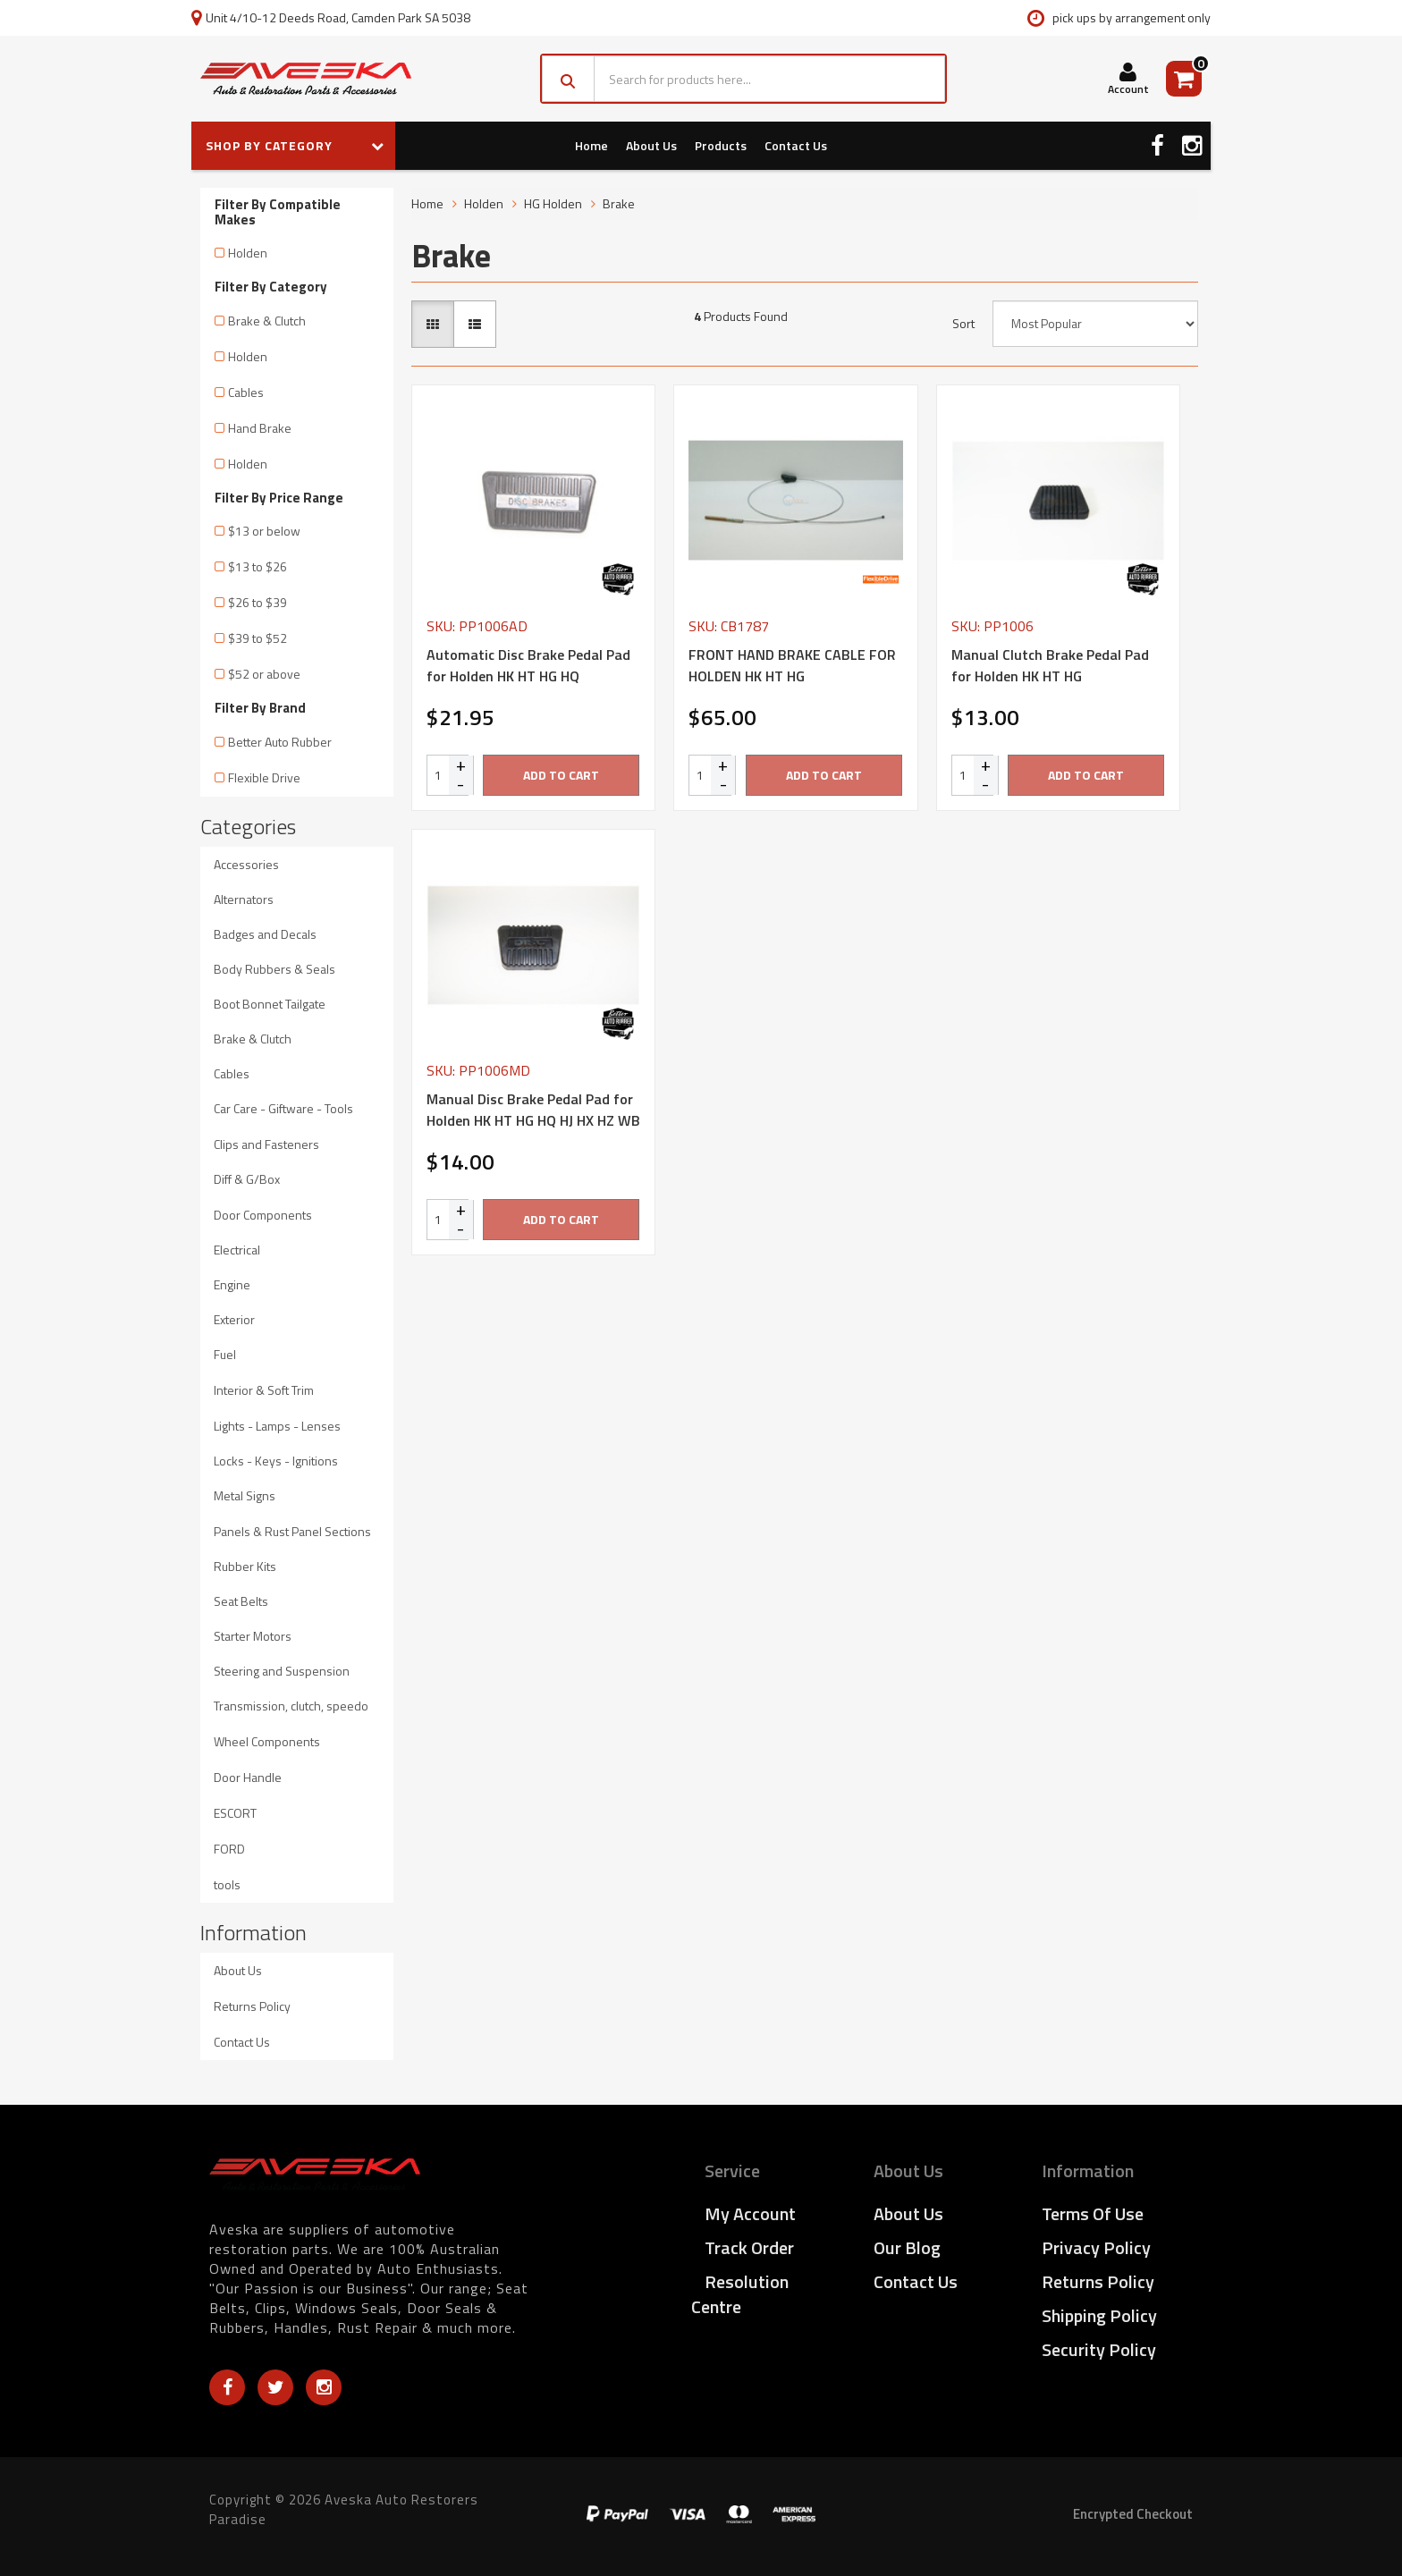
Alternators (244, 899)
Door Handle (248, 1777)
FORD (229, 1848)
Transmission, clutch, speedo (291, 1705)
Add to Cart (561, 774)
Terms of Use (1093, 2213)
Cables (246, 392)
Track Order (749, 2247)
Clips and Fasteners (266, 1144)
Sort (963, 324)
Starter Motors (252, 1635)
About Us (651, 145)
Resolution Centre (740, 2294)
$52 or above (264, 673)
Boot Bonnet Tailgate (269, 1003)
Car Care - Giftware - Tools (283, 1108)
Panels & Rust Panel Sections (292, 1531)
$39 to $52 (257, 638)
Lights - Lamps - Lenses (277, 1425)
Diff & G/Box (247, 1179)
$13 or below (264, 530)
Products (721, 145)
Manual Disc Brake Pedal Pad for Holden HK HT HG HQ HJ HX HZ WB (533, 1109)
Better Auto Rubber (280, 741)
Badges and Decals (265, 934)
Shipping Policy (1099, 2315)
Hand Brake (259, 427)
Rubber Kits (245, 1566)
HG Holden (553, 203)
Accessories (246, 864)
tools (227, 1884)
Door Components (263, 1214)
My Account (750, 2213)
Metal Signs (244, 1495)
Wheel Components (267, 1741)
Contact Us (795, 145)
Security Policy (1099, 2349)
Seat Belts (241, 1601)
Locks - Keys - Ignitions (276, 1460)
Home (591, 145)
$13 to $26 (257, 566)
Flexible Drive (264, 777)
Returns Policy (252, 2006)
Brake (619, 203)
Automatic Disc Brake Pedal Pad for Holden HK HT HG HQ (528, 665)
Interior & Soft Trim (264, 1390)
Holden (247, 252)
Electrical (237, 1249)
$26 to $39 (257, 602)
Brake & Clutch (267, 320)
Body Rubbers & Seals (274, 968)
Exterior (234, 1319)
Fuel (225, 1354)
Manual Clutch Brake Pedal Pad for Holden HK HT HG (1050, 665)
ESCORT (235, 1812)
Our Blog (907, 2247)
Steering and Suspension (282, 1670)
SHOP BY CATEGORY (295, 145)
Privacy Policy (1096, 2247)
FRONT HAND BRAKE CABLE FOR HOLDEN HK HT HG (792, 665)
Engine (232, 1284)
